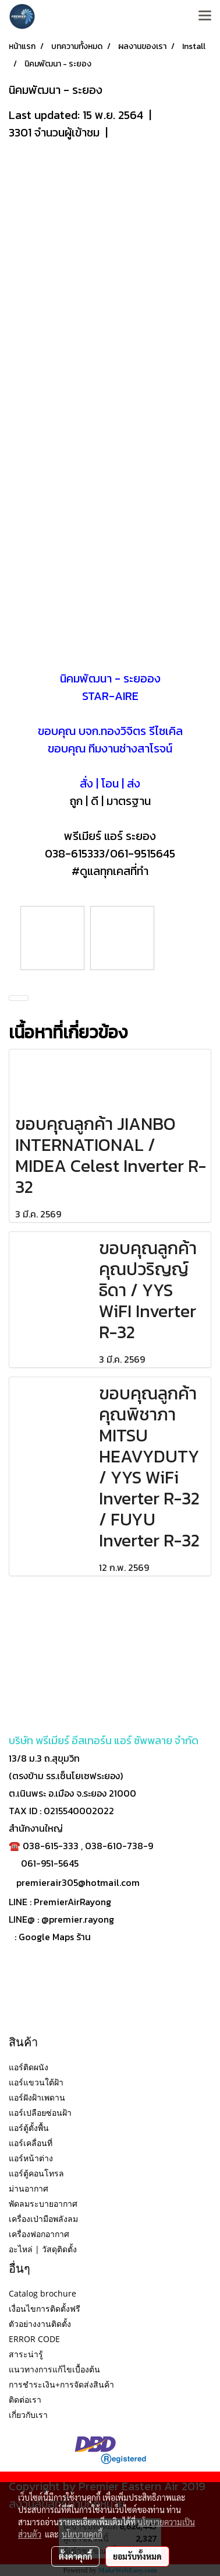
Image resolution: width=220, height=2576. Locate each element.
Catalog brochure (42, 2293)
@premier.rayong (77, 1919)
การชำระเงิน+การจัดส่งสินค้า (61, 2384)
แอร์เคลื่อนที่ (30, 2142)
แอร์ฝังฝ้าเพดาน (37, 2097)
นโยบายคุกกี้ (82, 2534)
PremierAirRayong (72, 1902)
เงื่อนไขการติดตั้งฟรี (44, 2308)
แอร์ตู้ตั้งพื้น (29, 2127)
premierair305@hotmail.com (78, 1882)
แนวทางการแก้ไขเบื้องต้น (54, 2369)
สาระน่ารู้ (26, 2354)
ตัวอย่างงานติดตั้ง (40, 2323)
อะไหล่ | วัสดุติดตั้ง (43, 2249)
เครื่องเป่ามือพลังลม (43, 2218)
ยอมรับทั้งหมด (137, 2556)
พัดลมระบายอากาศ (43, 2203)
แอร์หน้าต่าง (31, 2158)
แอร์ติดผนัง (28, 2067)
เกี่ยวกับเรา (28, 2414)
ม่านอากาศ (28, 2188)
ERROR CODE (34, 2338)
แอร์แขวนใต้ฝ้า (36, 2082)
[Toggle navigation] (205, 16)
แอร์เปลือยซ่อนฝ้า (40, 2112)
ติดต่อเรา (25, 2399)
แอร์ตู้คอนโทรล (36, 2173)
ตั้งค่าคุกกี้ (75, 2556)
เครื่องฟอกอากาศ (39, 2233)
